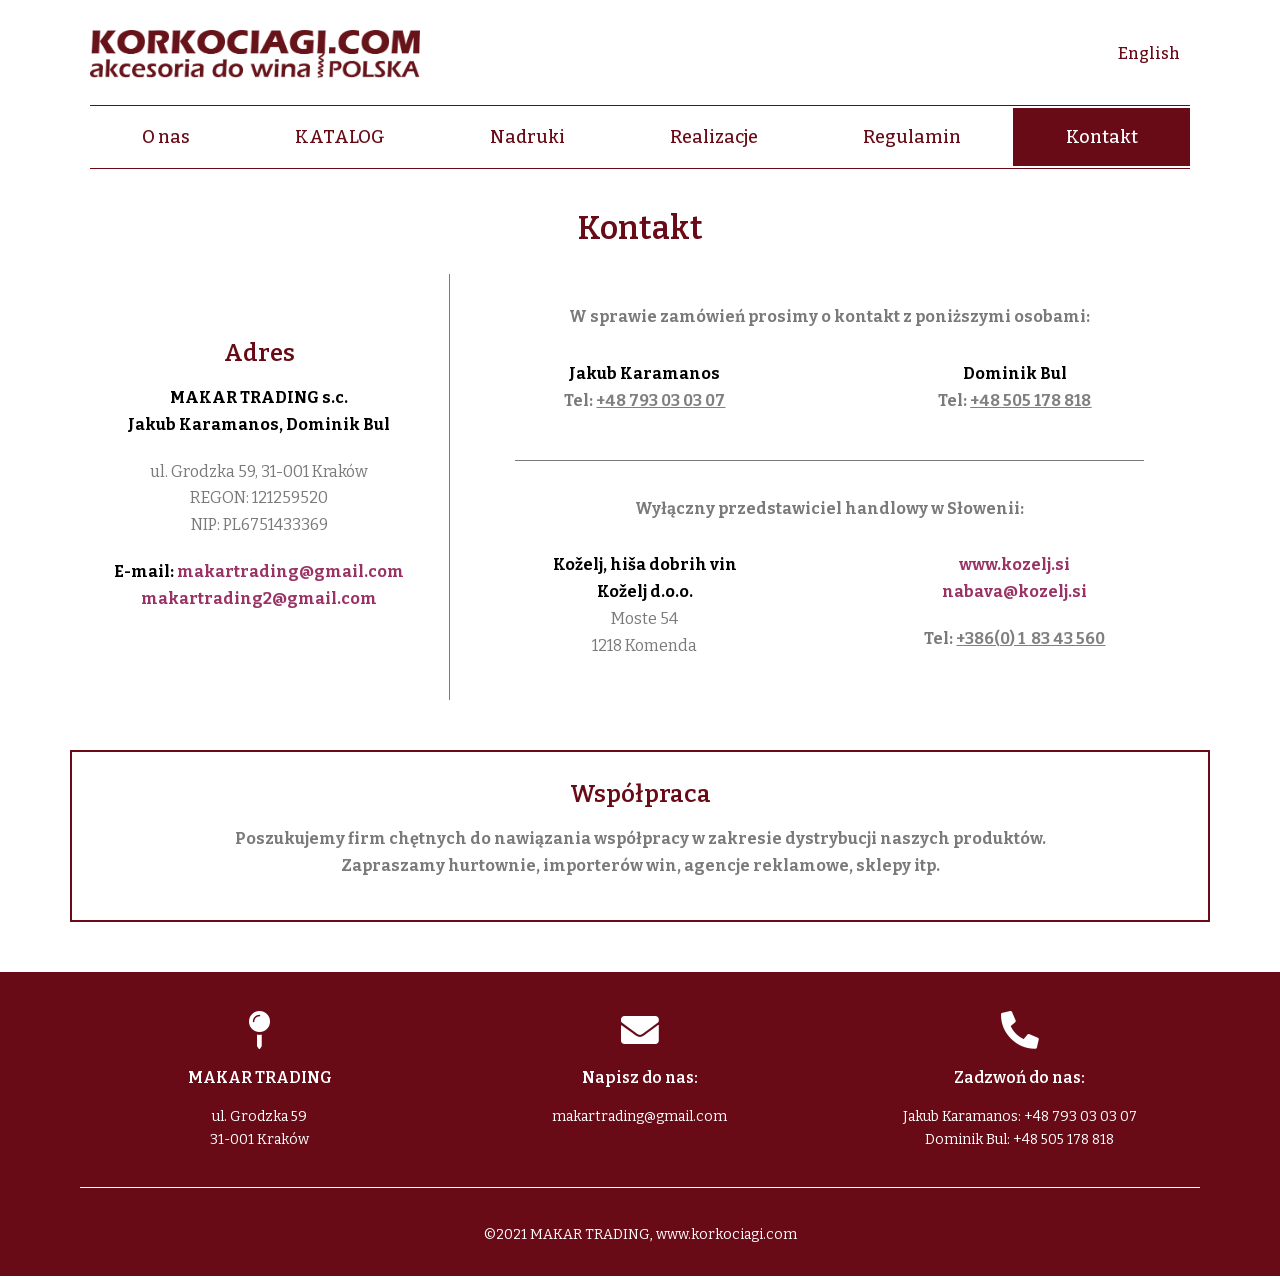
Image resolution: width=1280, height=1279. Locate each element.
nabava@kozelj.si (1014, 591)
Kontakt (1102, 137)
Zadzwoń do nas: (1019, 1080)
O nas (166, 137)
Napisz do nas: (640, 1080)
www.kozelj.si (1014, 564)
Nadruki (527, 137)
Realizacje (714, 137)
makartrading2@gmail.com (259, 598)
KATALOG (340, 137)
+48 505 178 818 (1030, 400)
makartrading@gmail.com (290, 571)
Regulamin (912, 137)
